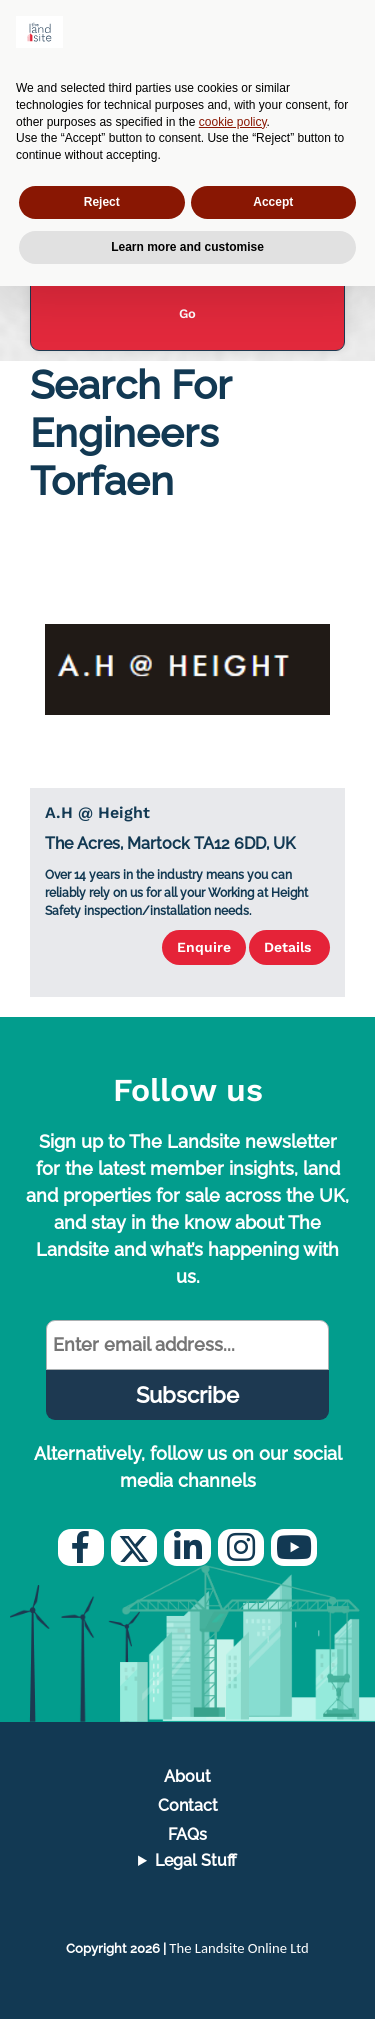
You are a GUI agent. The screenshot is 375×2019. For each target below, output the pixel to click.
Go (187, 313)
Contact (188, 1805)
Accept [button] (273, 202)
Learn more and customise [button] (187, 247)
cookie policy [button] (233, 122)
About (187, 1776)
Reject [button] (102, 202)
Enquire (204, 947)
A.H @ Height (97, 812)
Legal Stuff (196, 1860)
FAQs (187, 1834)
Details (289, 947)
